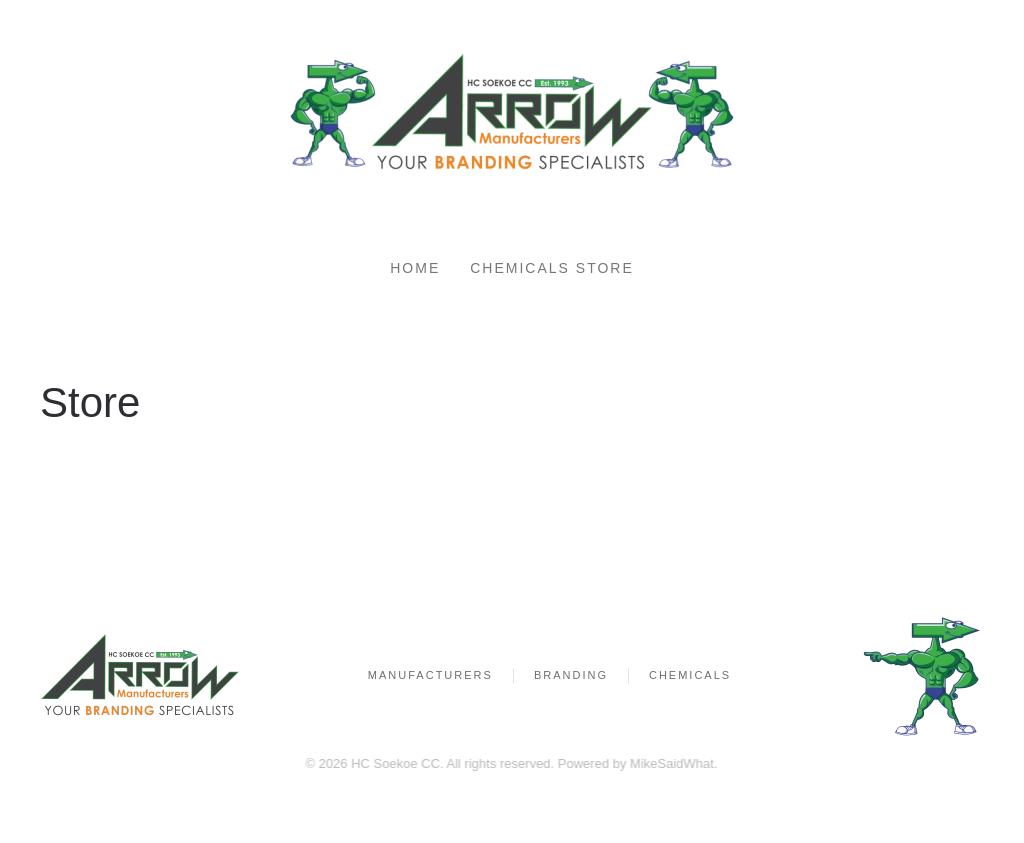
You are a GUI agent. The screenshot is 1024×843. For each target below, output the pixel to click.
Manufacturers (430, 675)
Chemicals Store (552, 268)
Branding (571, 675)
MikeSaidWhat (670, 763)
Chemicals (690, 675)
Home (415, 268)
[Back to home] (512, 114)
